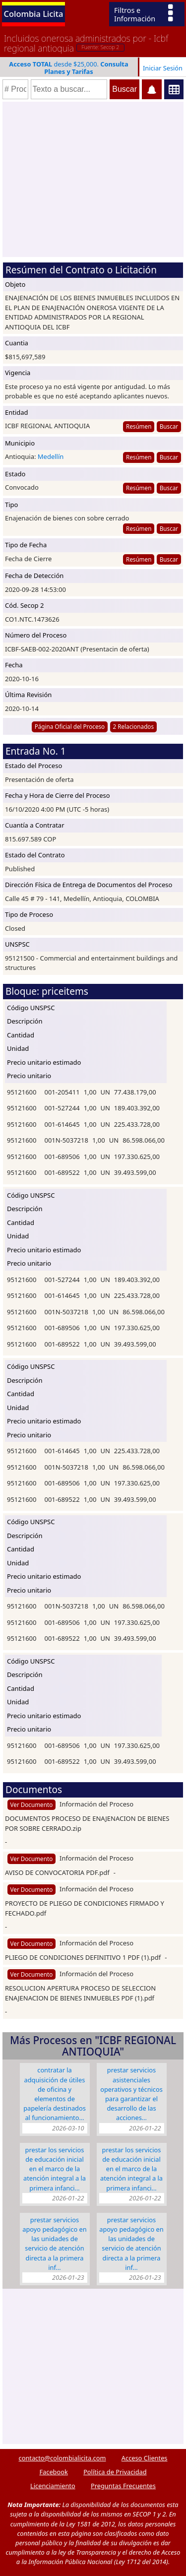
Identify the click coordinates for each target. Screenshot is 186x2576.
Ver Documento (31, 1804)
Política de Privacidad (114, 2471)
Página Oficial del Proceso (70, 726)
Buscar (169, 426)
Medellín (51, 456)
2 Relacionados (133, 726)
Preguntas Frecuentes (123, 2485)
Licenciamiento (52, 2485)
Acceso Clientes (145, 2457)
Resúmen (138, 426)
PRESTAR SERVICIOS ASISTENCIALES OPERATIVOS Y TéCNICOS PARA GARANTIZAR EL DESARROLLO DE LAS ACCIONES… (131, 2093)
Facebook (53, 2471)
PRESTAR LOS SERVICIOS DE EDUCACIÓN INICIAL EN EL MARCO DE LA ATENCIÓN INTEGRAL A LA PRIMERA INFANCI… (54, 2168)
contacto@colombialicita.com (62, 2457)
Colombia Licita (33, 13)
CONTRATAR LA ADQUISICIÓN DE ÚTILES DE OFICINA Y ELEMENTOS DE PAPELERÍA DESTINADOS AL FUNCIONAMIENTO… (54, 2093)
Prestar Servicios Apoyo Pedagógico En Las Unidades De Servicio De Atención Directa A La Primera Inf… (54, 2243)
